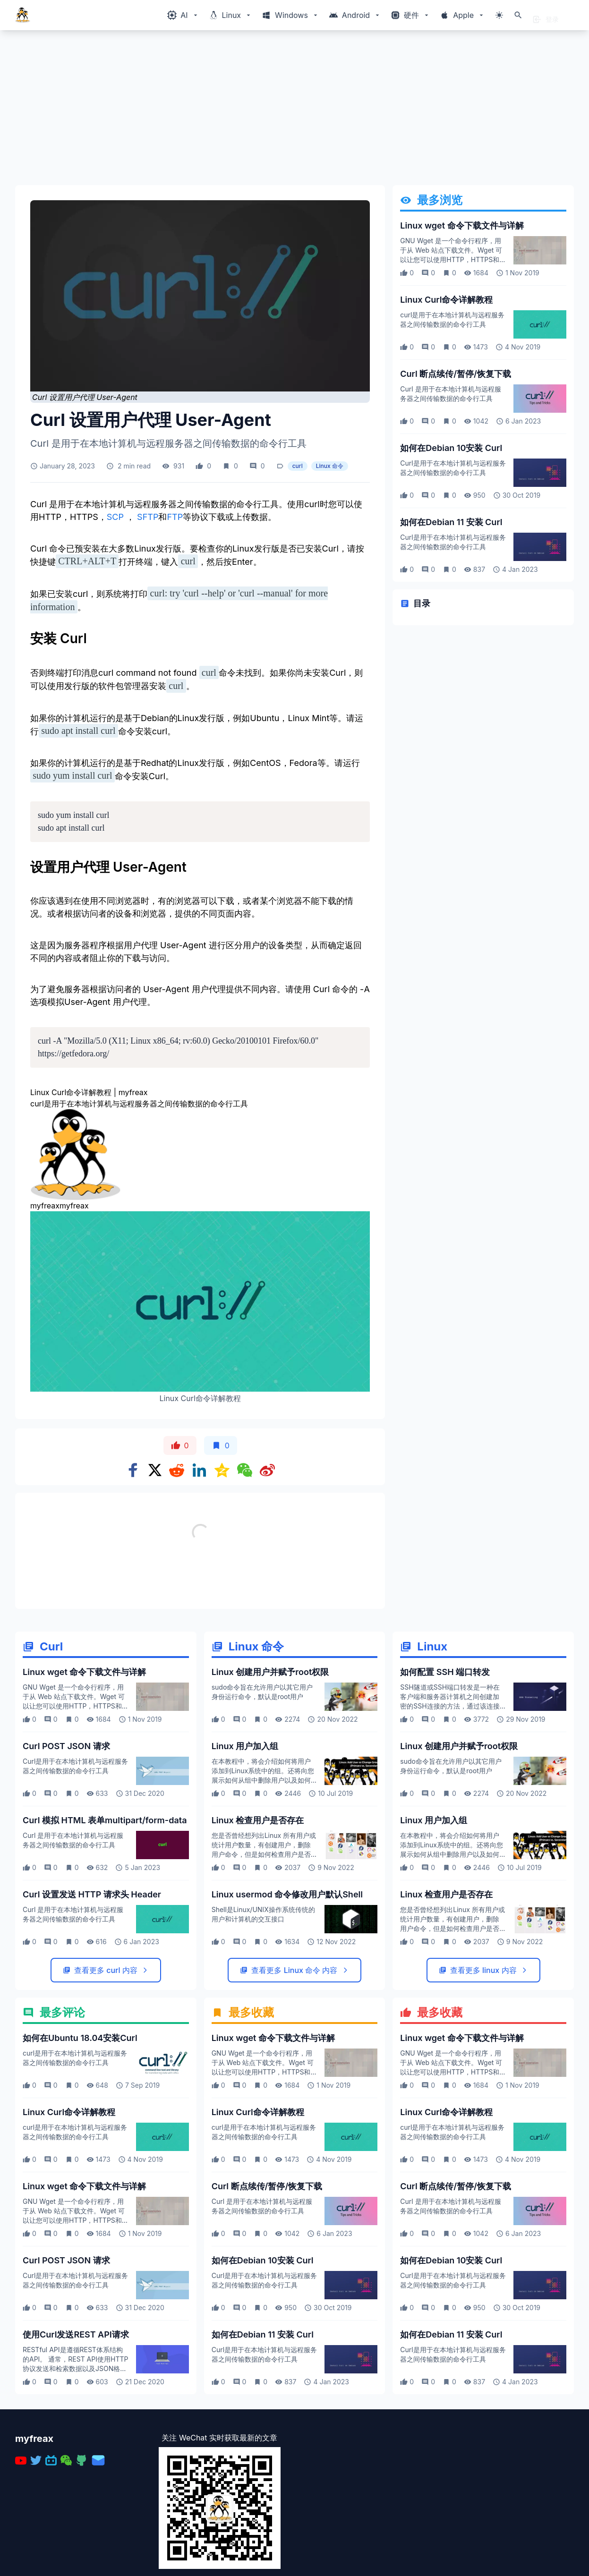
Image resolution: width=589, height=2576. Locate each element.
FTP (175, 517)
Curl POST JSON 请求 (66, 1849)
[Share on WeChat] (244, 1470)
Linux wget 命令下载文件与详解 (461, 225)
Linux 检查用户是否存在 (258, 1923)
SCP (116, 517)
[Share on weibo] (267, 1470)
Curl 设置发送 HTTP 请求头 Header (92, 1997)
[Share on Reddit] (176, 1470)
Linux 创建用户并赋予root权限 (270, 1775)
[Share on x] (155, 1470)
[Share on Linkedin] (199, 1470)
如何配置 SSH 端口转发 (445, 1775)
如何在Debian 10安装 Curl (451, 448)
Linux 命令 (329, 465)
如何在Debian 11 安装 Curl (451, 522)
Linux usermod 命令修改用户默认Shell (287, 1997)
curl (297, 465)
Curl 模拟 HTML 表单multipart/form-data (105, 1923)
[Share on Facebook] (133, 1470)
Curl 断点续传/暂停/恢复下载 (455, 374)
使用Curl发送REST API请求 (76, 2437)
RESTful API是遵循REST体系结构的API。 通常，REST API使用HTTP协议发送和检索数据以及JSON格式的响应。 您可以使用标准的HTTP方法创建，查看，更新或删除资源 (75, 2471)
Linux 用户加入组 (245, 1849)
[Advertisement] (294, 111)
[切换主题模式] (499, 15)
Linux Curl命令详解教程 (446, 300)
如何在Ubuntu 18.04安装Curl (80, 2141)
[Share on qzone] (222, 1470)
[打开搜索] (518, 15)
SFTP (146, 517)
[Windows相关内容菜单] (183, 15)
